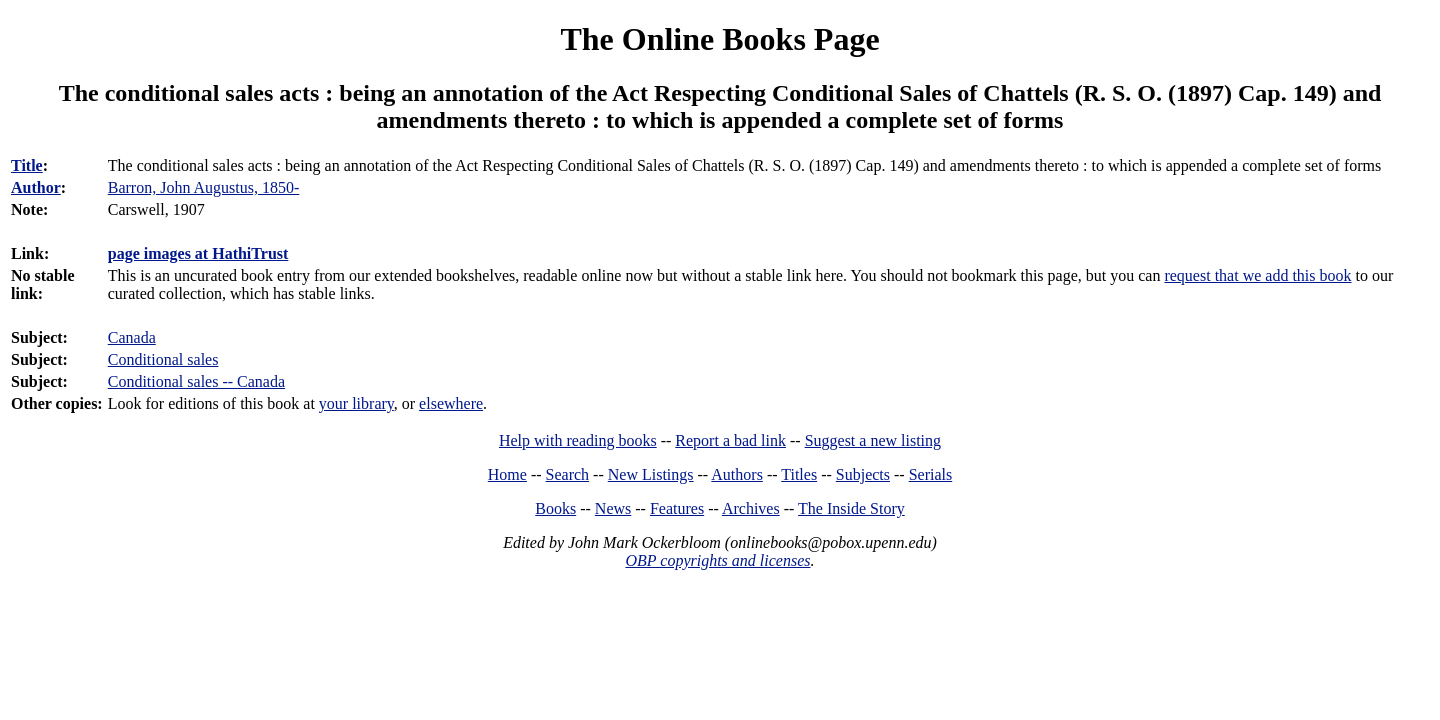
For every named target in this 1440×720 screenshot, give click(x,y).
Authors (737, 474)
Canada (132, 337)
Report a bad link (730, 440)
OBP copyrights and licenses (717, 560)
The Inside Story (851, 508)
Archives (751, 508)
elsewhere (451, 403)
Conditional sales (163, 359)
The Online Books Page (719, 39)
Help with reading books (578, 440)
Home (507, 474)
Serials (931, 474)
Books (555, 508)
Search (568, 474)
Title (27, 165)
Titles (799, 474)
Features (677, 508)
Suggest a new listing (873, 440)
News (613, 508)
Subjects (863, 474)
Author (36, 187)
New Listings (651, 474)
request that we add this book (1257, 275)
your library (356, 403)
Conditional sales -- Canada (196, 381)
